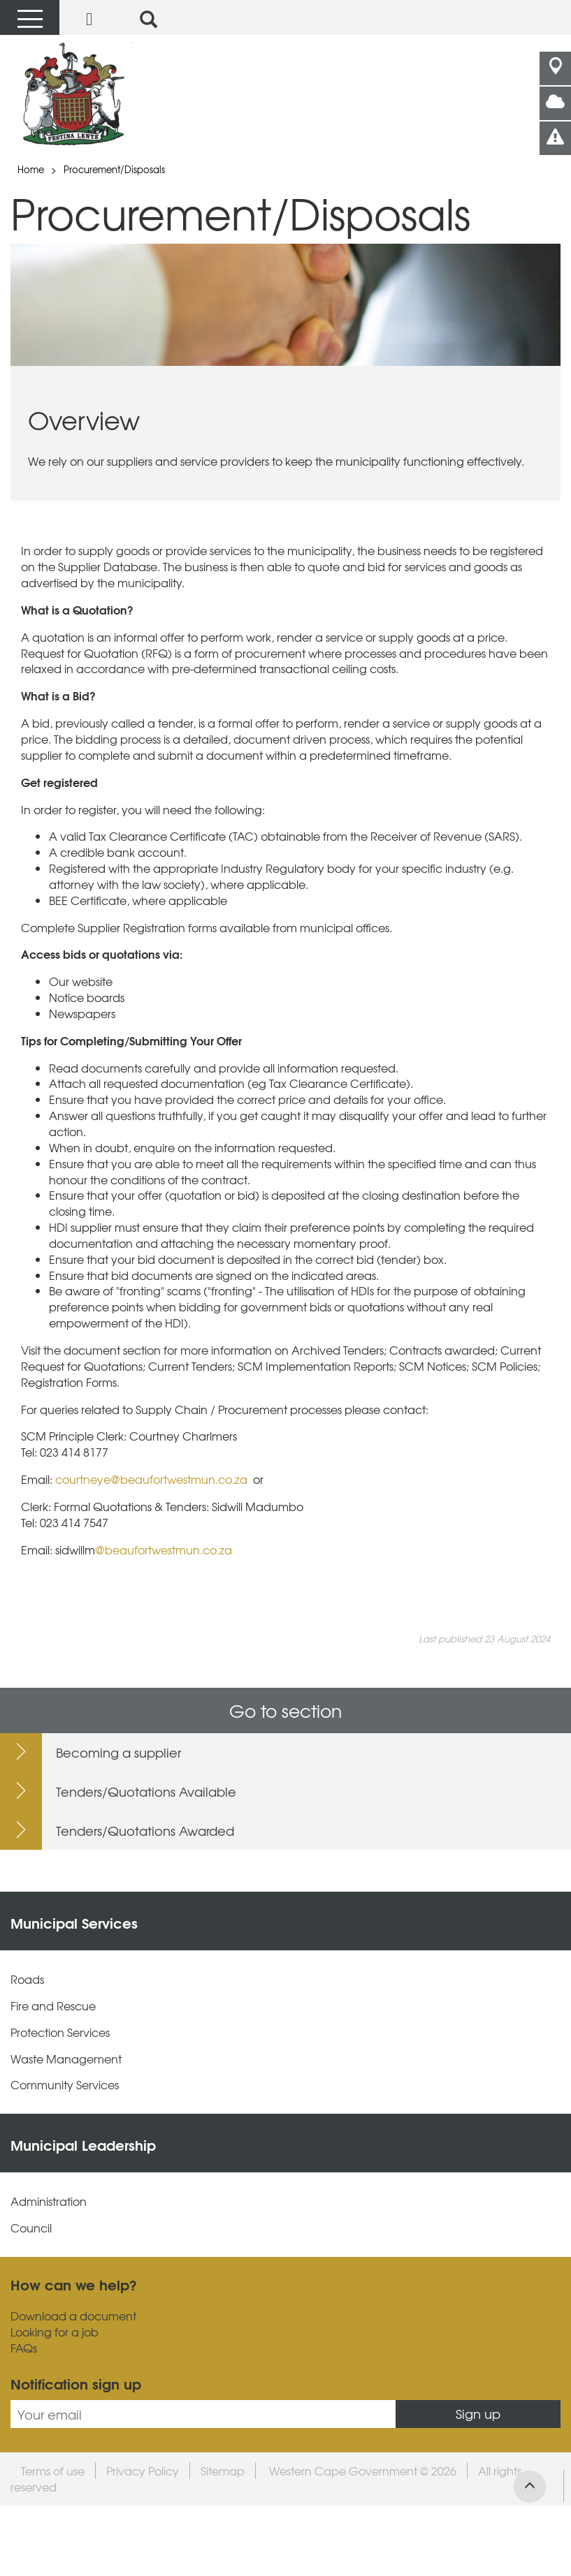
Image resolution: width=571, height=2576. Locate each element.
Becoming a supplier (118, 1752)
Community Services (64, 2085)
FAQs (23, 2348)
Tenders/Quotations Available (146, 1791)
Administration (48, 2201)
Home (30, 169)
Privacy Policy (142, 2470)
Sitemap (223, 2470)
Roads (27, 1979)
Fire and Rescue (53, 2006)
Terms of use (53, 2470)
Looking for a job (54, 2332)
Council (31, 2228)
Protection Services (60, 2032)
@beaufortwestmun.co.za (163, 1549)
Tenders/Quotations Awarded (145, 1830)
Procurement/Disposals (114, 169)
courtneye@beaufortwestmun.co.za (152, 1479)
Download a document (73, 2316)
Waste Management (66, 2059)
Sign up (478, 2413)
